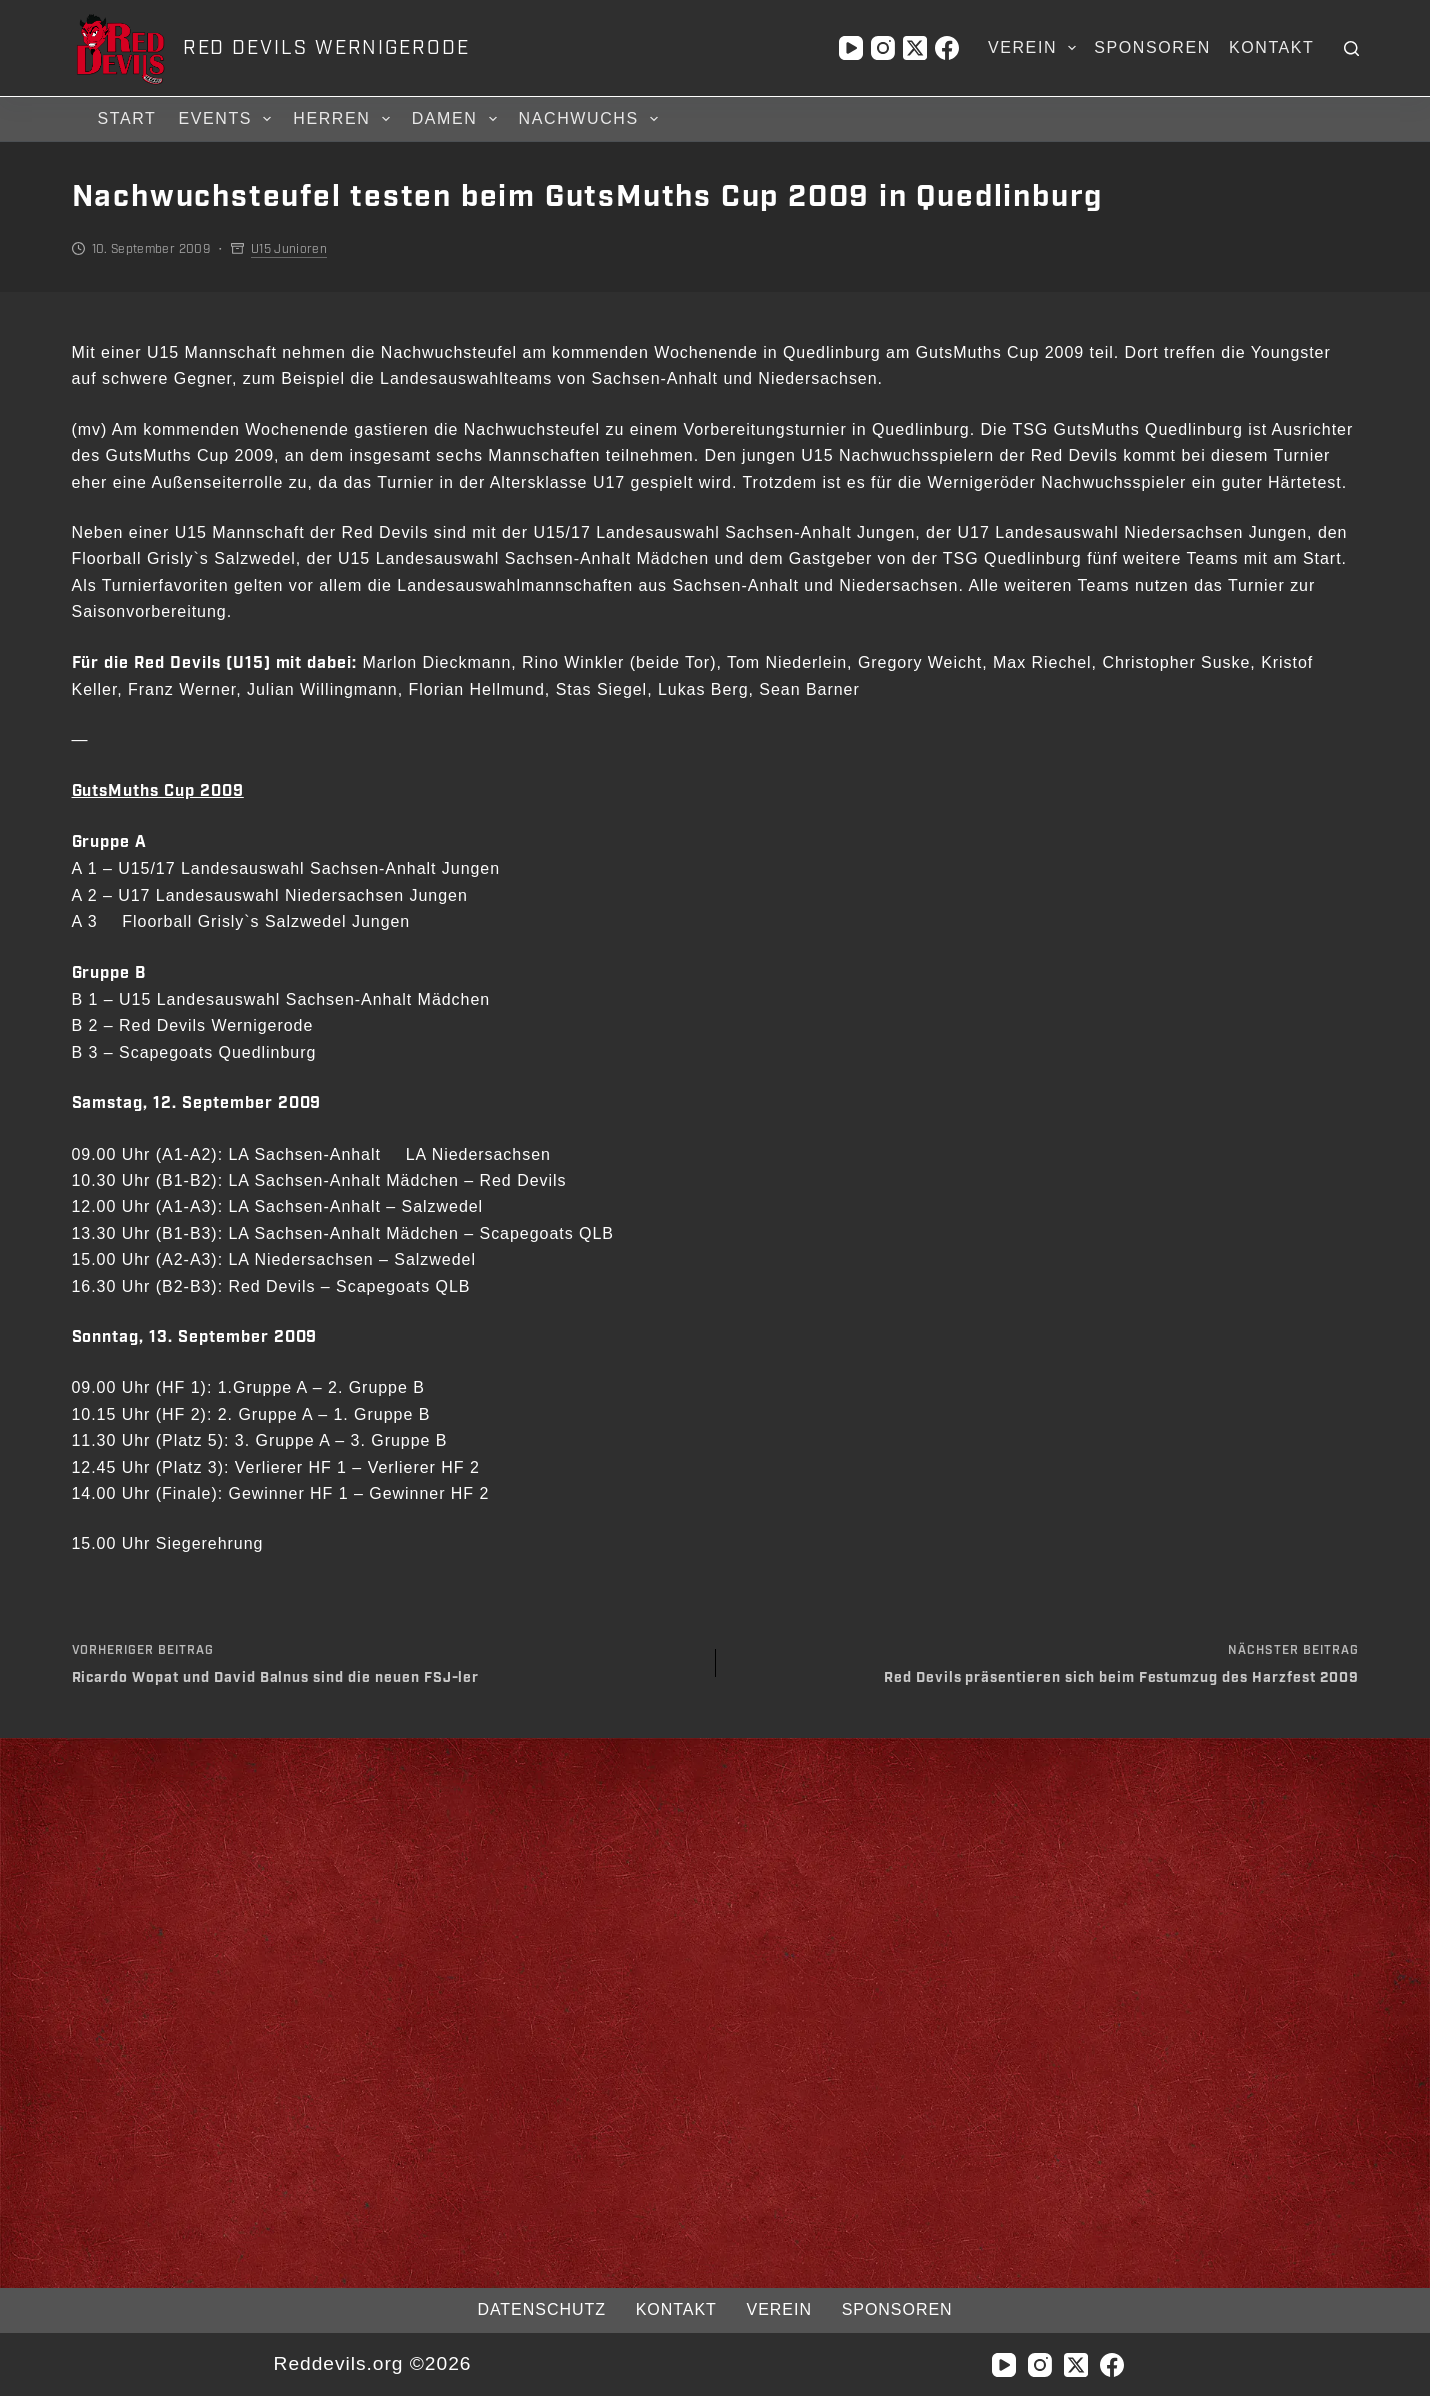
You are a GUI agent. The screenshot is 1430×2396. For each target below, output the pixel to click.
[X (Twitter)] (915, 48)
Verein (1036, 48)
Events (227, 119)
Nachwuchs (591, 119)
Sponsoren (1152, 47)
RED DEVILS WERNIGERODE (326, 48)
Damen (457, 119)
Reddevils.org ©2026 (372, 2363)
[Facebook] (947, 48)
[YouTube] (851, 48)
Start (127, 118)
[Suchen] (1351, 48)
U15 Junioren (289, 249)
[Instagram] (883, 48)
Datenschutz (537, 2309)
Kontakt (1272, 47)
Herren (344, 119)
